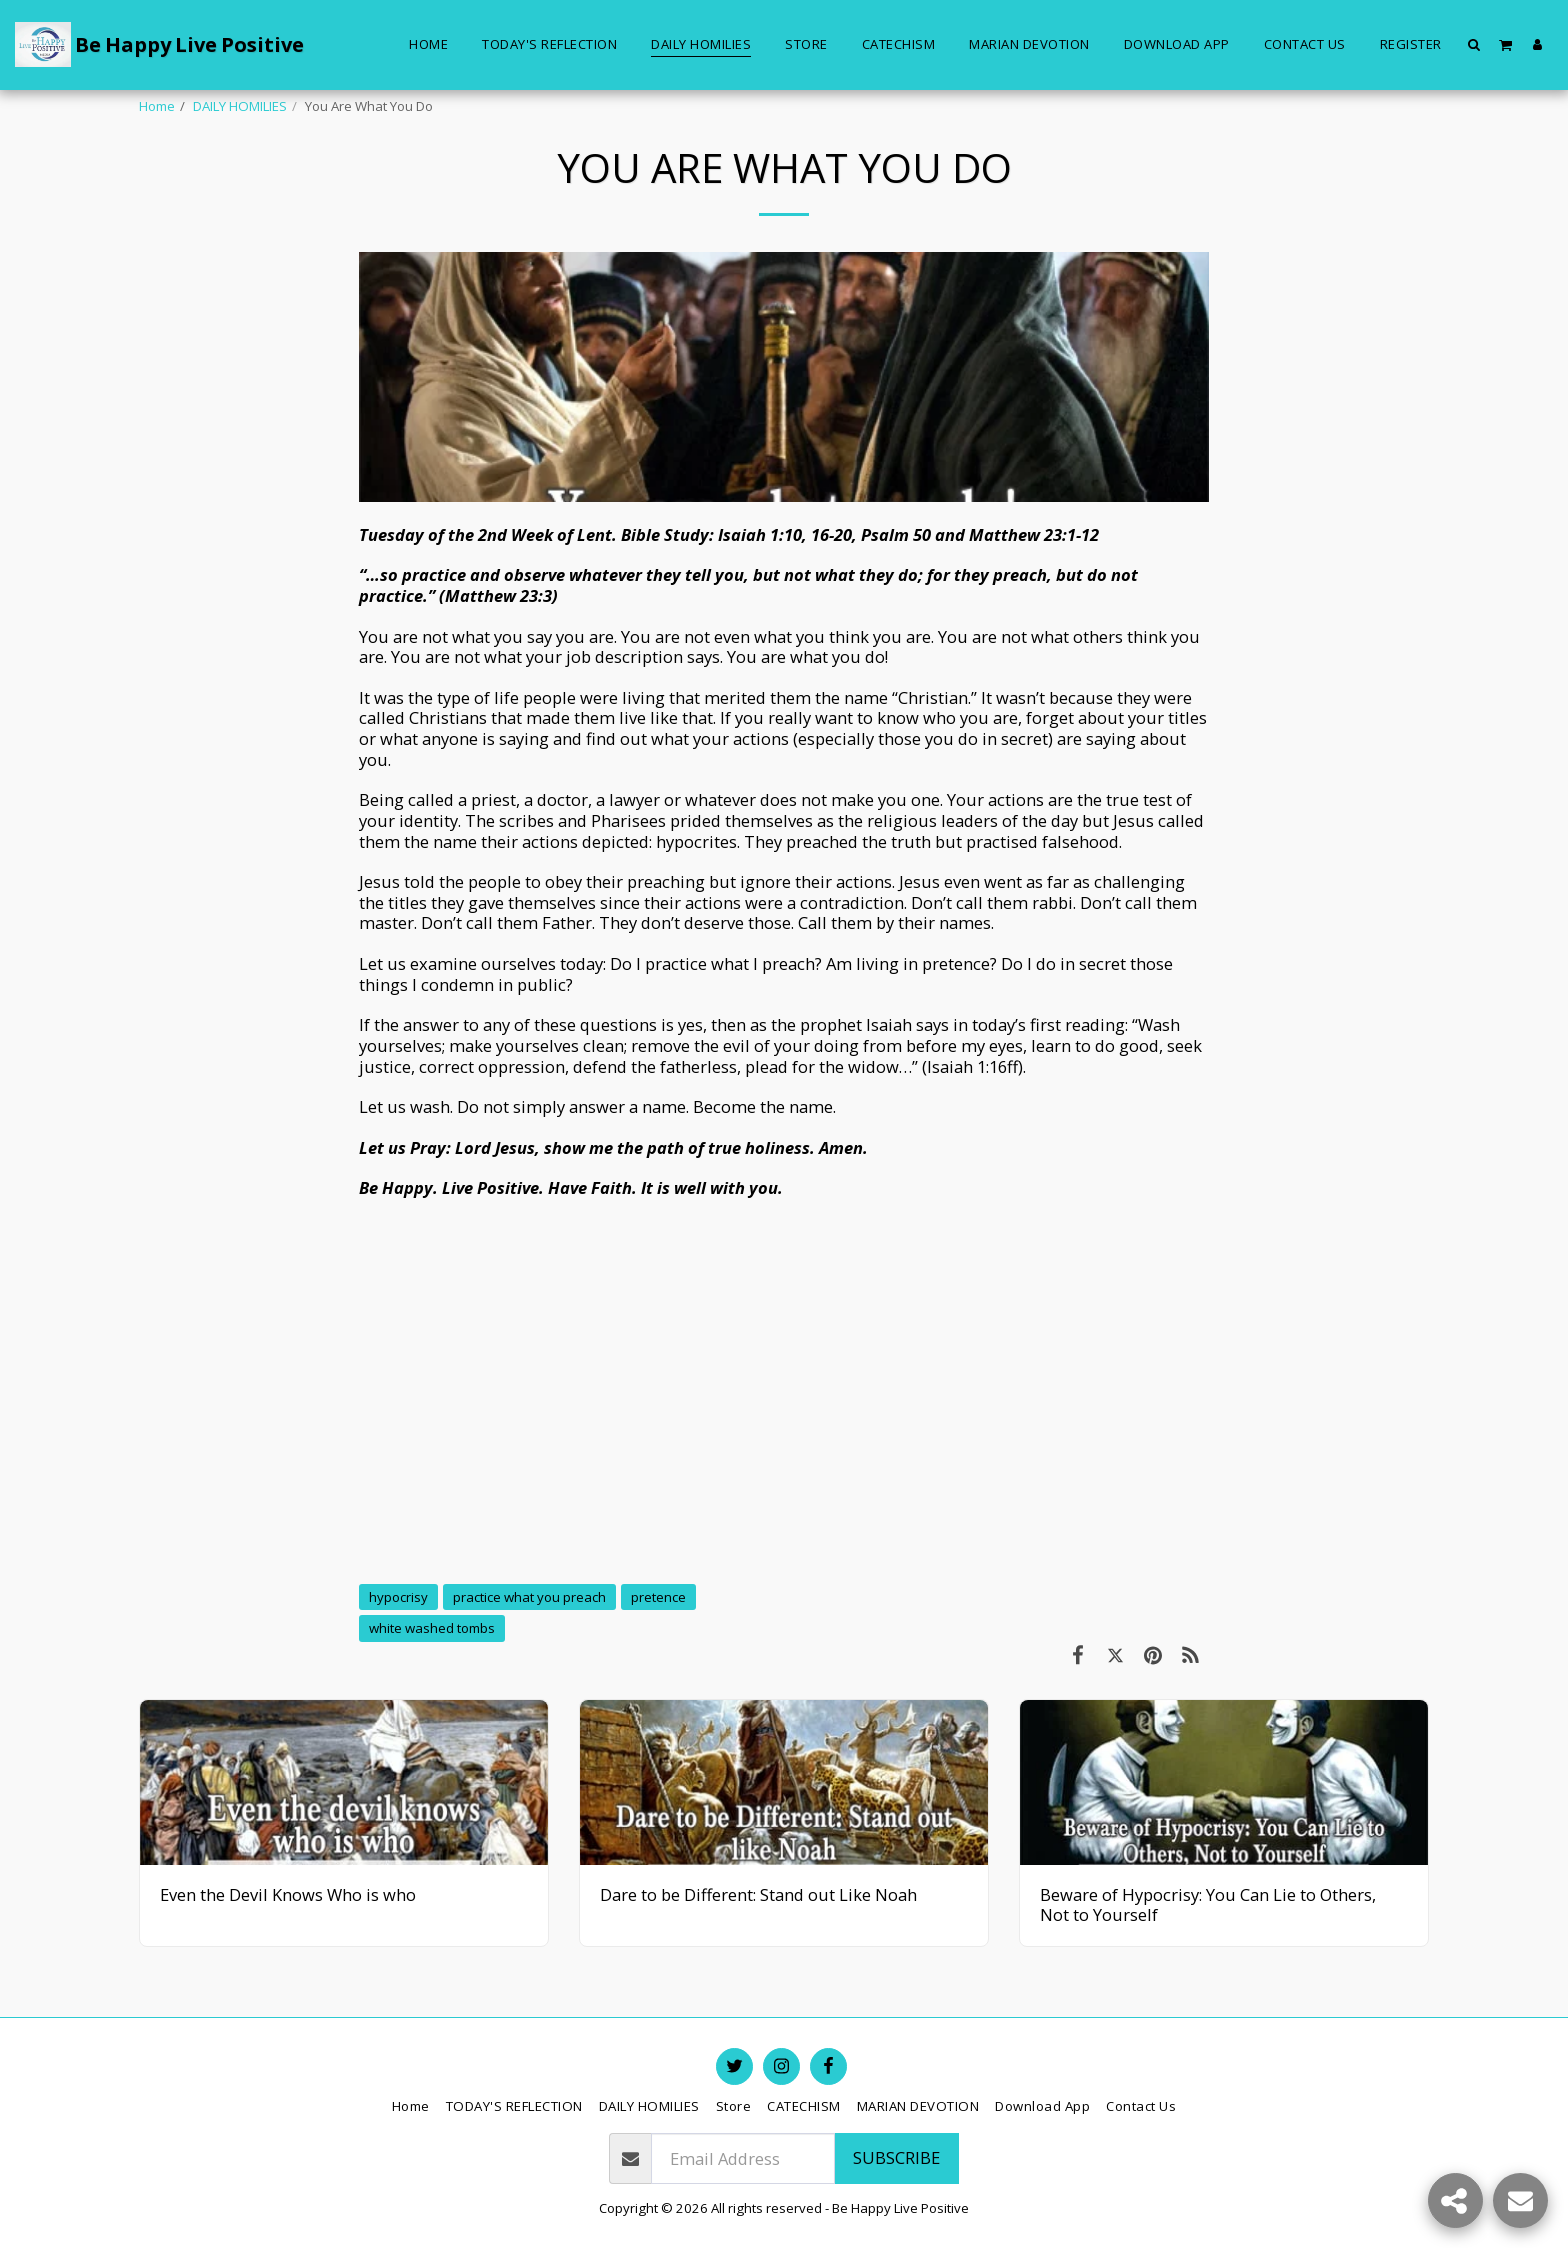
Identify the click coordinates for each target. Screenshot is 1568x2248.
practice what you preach (529, 1597)
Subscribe (896, 2157)
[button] (1474, 44)
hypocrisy (398, 1597)
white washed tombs (432, 1628)
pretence (658, 1597)
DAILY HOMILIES (240, 106)
